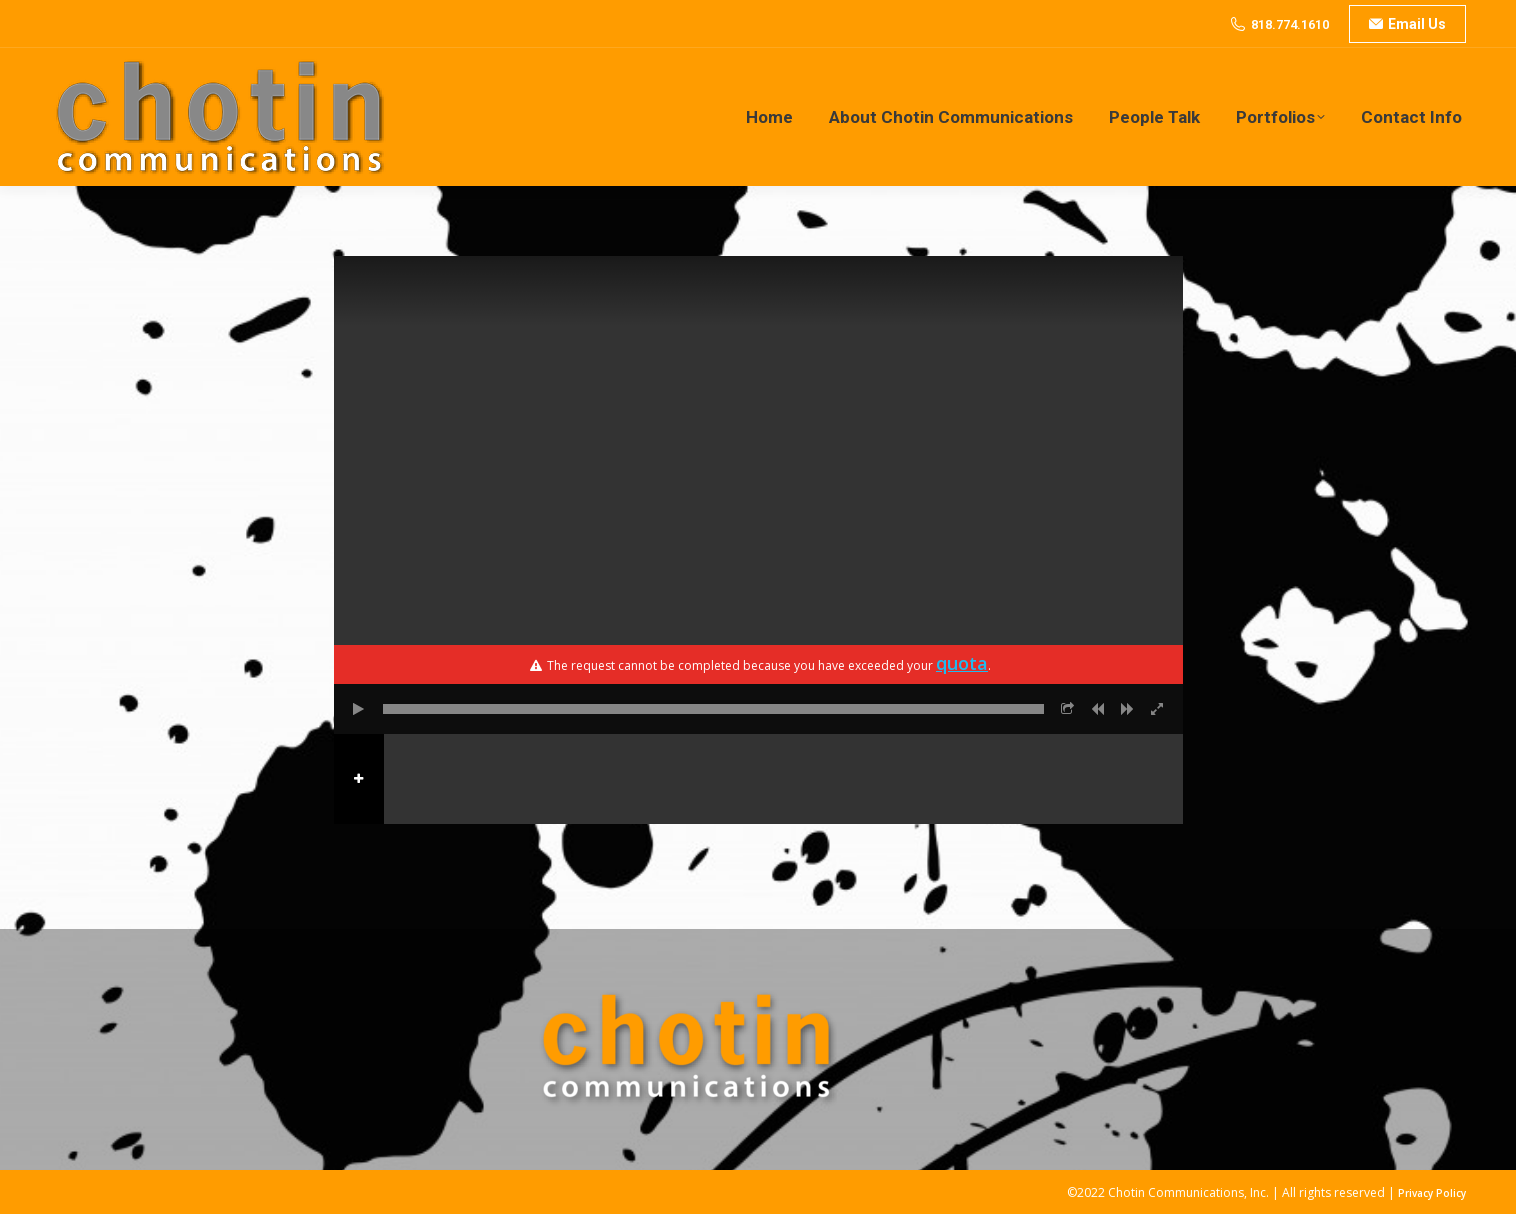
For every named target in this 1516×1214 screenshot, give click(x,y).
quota (962, 663)
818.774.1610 (1290, 24)
